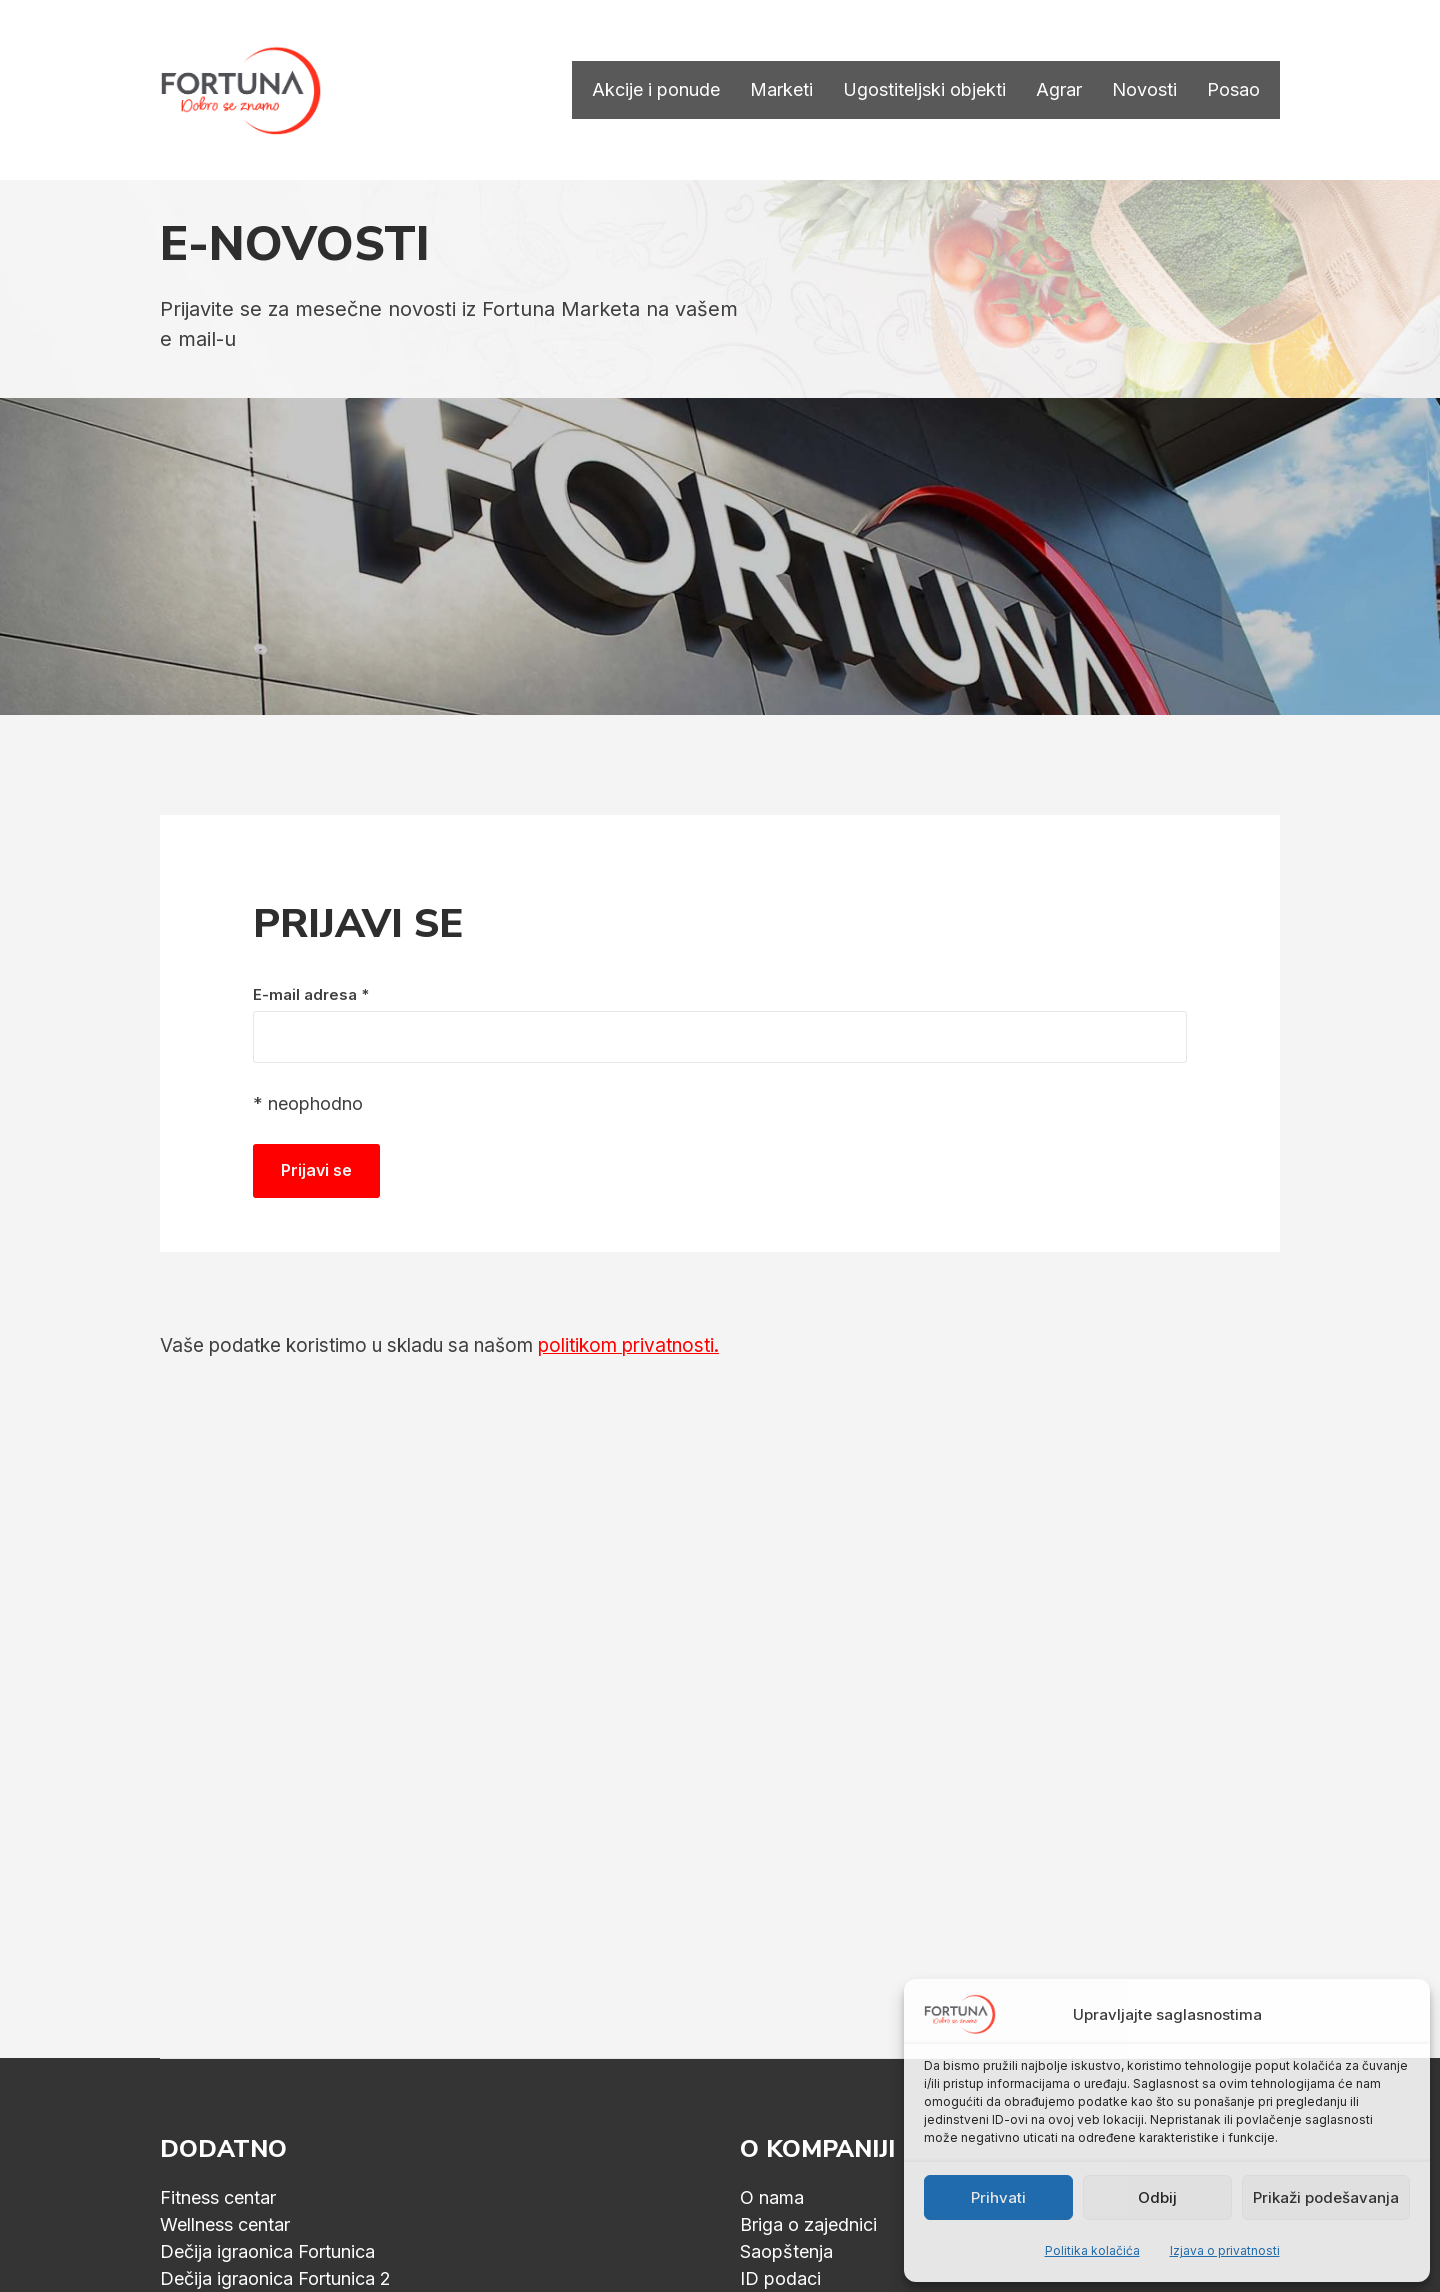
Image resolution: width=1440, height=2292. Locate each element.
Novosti (1144, 90)
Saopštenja (786, 2251)
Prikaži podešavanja (1326, 2197)
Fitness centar (218, 2197)
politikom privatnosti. (628, 1345)
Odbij (1157, 2197)
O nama (772, 2197)
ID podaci (780, 2278)
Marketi (781, 90)
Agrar (1059, 90)
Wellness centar (225, 2224)
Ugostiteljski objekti (924, 90)
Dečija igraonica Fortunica (267, 2251)
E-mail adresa (311, 994)
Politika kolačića (1092, 2250)
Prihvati (998, 2197)
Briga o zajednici (808, 2224)
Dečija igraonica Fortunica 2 (275, 2278)
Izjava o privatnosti (1225, 2250)
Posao (1233, 90)
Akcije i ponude (656, 90)
